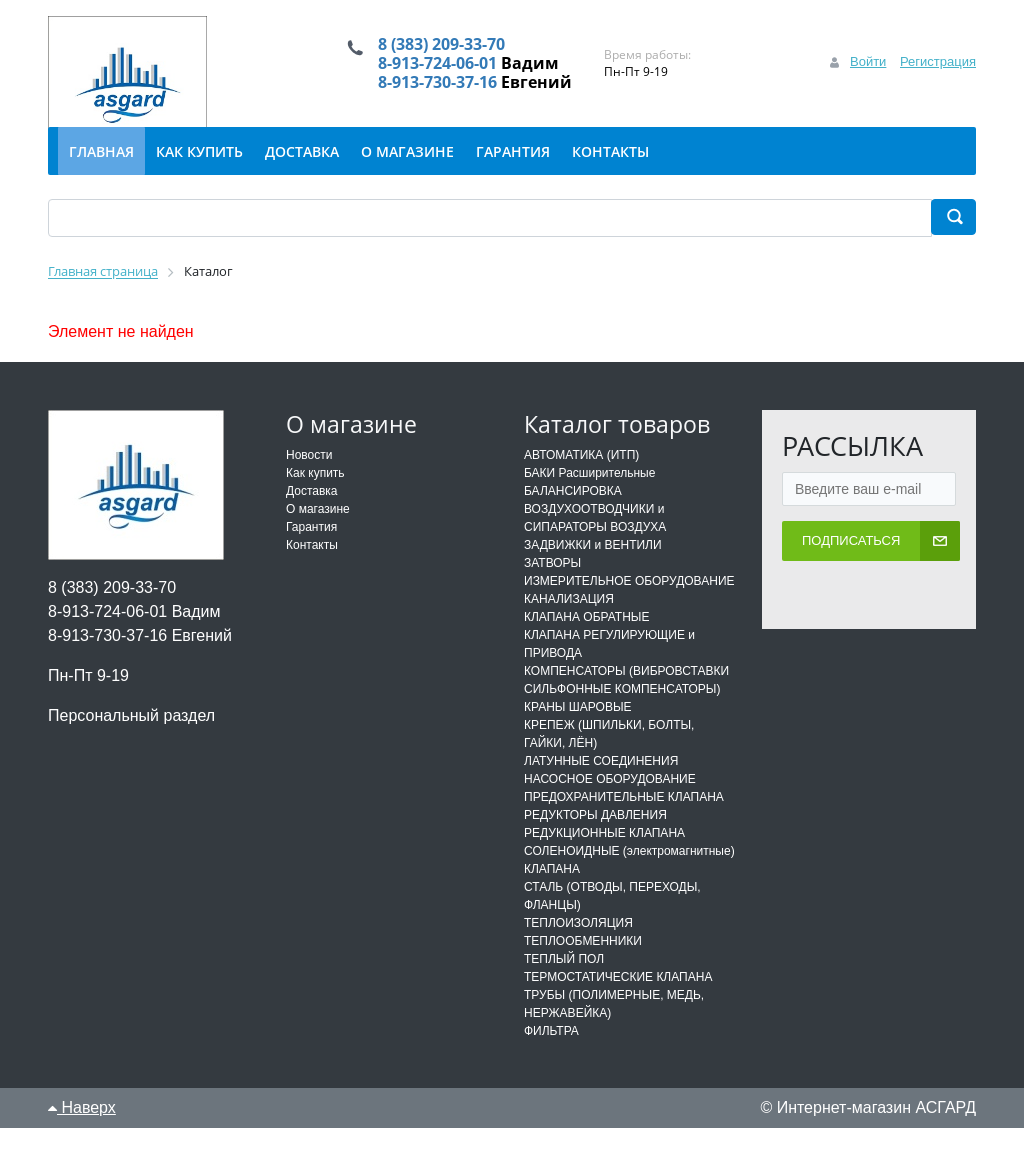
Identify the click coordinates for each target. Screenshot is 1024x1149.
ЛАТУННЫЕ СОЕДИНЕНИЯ (601, 782)
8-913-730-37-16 (427, 102)
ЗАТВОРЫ (552, 584)
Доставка (312, 512)
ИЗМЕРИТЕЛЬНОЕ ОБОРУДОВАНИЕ (629, 602)
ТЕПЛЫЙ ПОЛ (564, 980)
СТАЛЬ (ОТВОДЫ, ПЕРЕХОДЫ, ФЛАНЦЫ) (612, 917)
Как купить (315, 494)
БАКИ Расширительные (589, 494)
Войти (868, 71)
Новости (309, 476)
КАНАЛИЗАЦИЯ (569, 620)
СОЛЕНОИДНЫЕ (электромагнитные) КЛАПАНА (629, 881)
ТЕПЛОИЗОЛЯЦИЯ (578, 944)
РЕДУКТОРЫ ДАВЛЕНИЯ (595, 836)
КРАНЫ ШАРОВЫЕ (578, 728)
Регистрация (938, 71)
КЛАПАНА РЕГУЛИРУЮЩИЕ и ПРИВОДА (609, 665)
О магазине (318, 530)
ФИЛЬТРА (551, 1052)
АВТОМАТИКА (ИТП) (581, 476)
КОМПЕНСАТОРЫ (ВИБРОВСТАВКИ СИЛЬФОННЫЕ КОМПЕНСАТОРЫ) (626, 701)
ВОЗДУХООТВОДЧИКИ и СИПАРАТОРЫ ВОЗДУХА (595, 539)
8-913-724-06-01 (427, 74)
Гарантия (311, 548)
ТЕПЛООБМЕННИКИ (583, 962)
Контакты (312, 566)
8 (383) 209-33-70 (432, 46)
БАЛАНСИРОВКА (573, 512)
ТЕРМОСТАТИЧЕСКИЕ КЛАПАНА (618, 998)
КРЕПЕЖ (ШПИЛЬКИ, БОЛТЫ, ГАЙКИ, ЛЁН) (609, 755)
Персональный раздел (131, 736)
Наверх (82, 1128)
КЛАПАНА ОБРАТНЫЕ (586, 638)
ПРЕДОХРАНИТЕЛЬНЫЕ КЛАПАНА (624, 818)
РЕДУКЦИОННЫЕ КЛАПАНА (604, 854)
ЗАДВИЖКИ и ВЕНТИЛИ (593, 566)
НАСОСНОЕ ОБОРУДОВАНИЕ (610, 800)
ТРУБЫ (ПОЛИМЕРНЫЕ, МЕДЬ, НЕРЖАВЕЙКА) (614, 1025)
